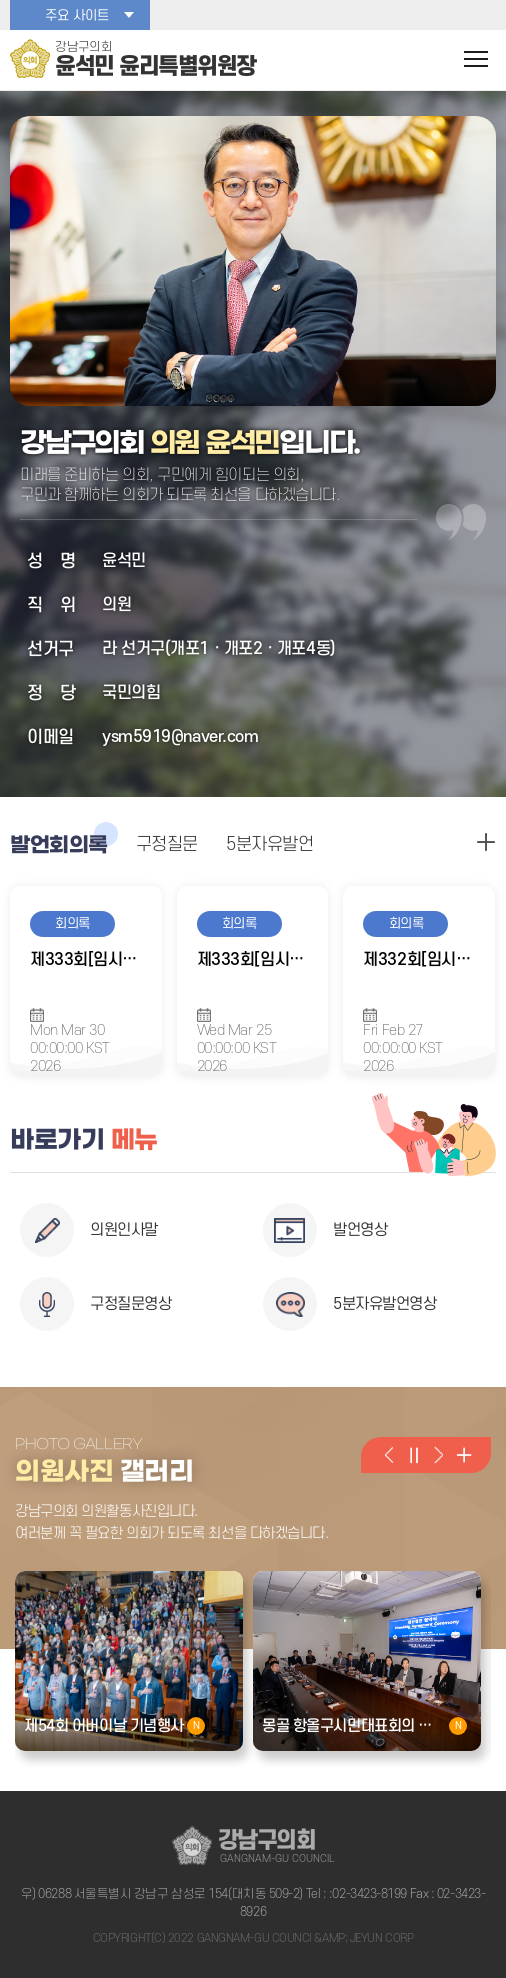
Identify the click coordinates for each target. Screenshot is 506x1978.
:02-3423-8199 (368, 1894)
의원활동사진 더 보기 (463, 1455)
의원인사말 (124, 1230)
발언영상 (360, 1230)
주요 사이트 (77, 15)
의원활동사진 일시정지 (413, 1455)
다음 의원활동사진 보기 (438, 1455)
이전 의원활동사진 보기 (388, 1455)
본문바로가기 (0, 0)
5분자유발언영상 (384, 1304)
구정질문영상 (130, 1304)
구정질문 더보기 (486, 842)
